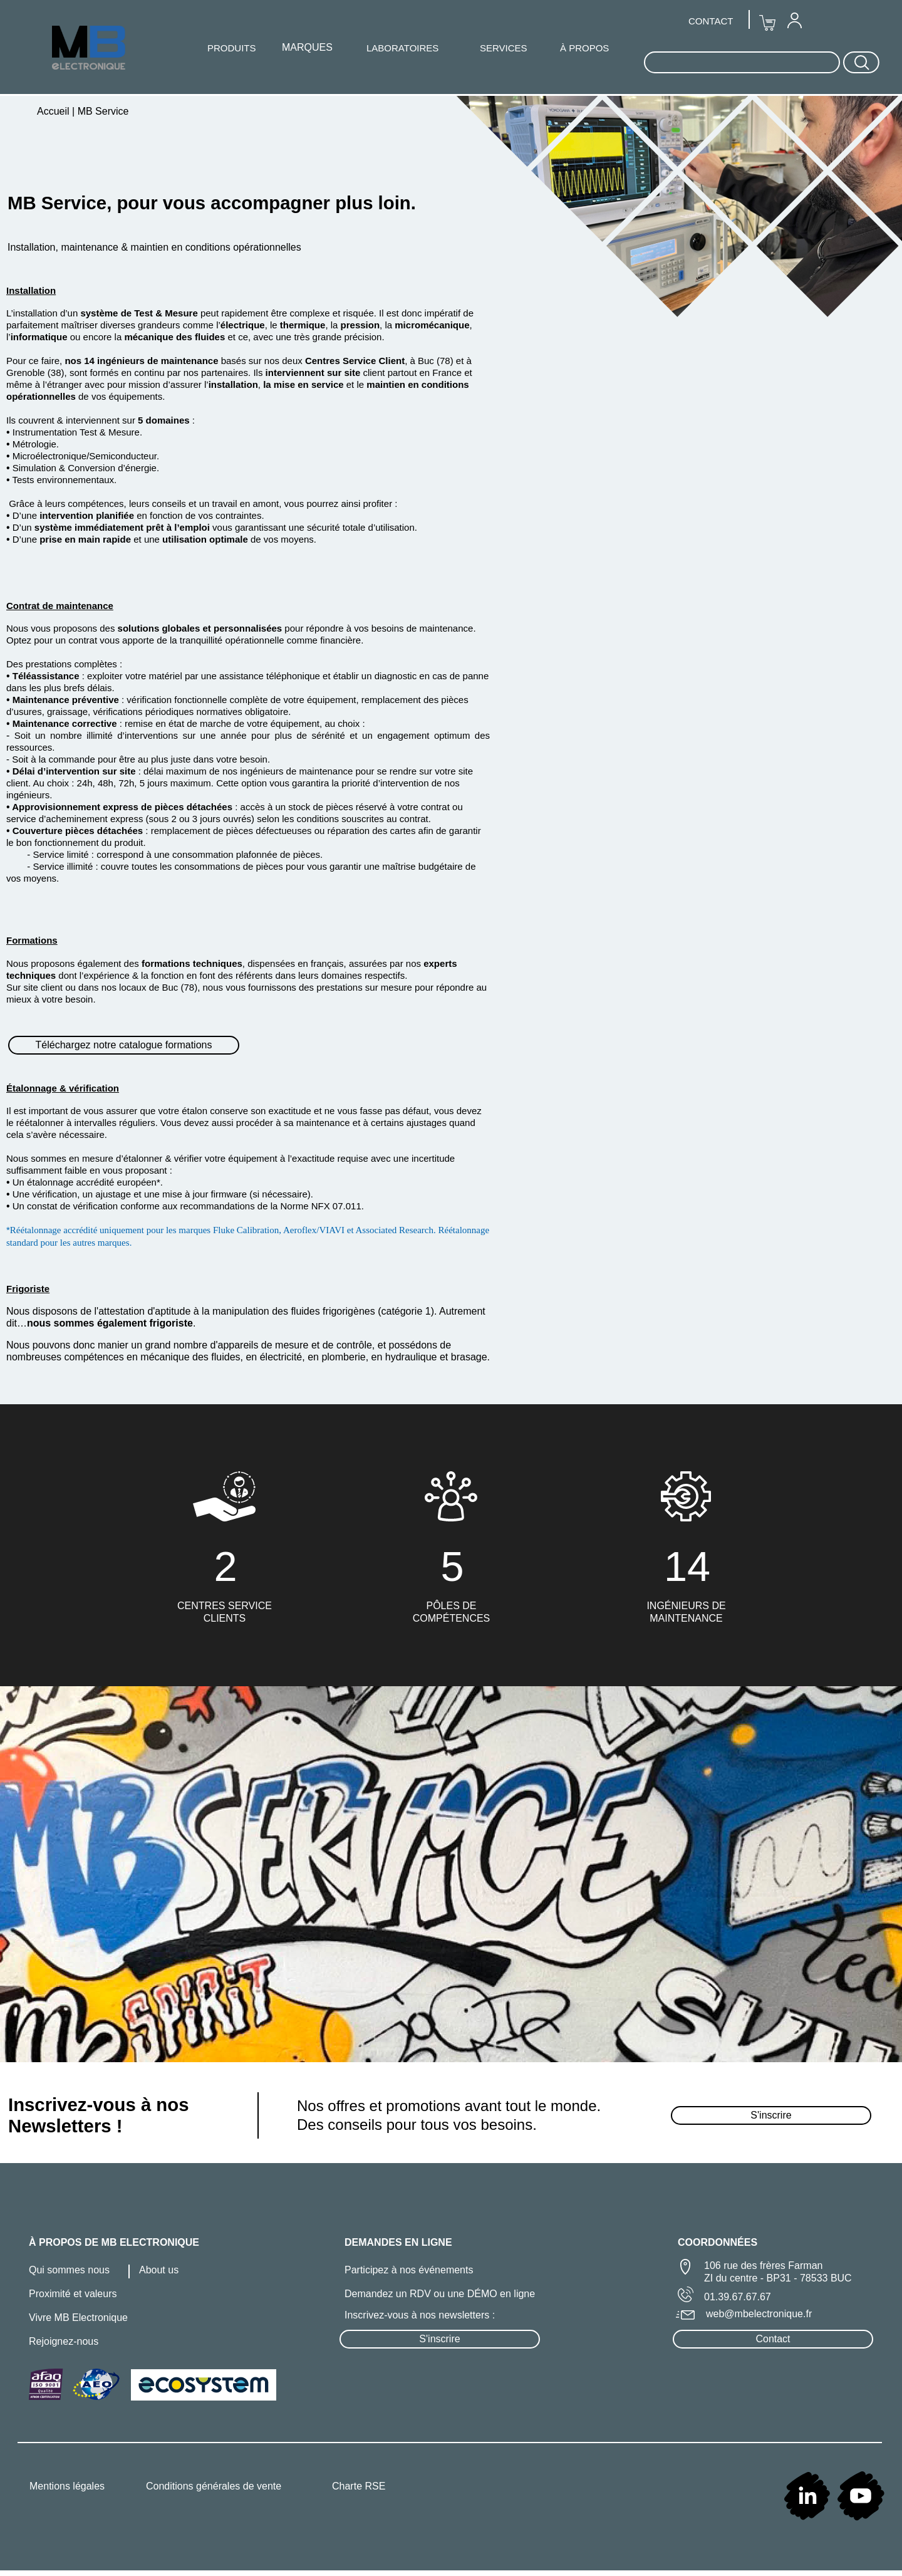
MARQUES (307, 47)
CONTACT (710, 21)
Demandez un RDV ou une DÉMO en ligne (440, 2293)
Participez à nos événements (409, 2270)
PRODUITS (231, 48)
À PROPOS (584, 48)
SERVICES (503, 48)
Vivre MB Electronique (78, 2317)
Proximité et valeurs (73, 2293)
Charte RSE (358, 2486)
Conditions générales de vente (213, 2486)
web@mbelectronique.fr (759, 2313)
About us (159, 2270)
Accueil (54, 111)
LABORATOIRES (402, 48)
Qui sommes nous (69, 2270)
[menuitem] (794, 20)
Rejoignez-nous (63, 2341)
